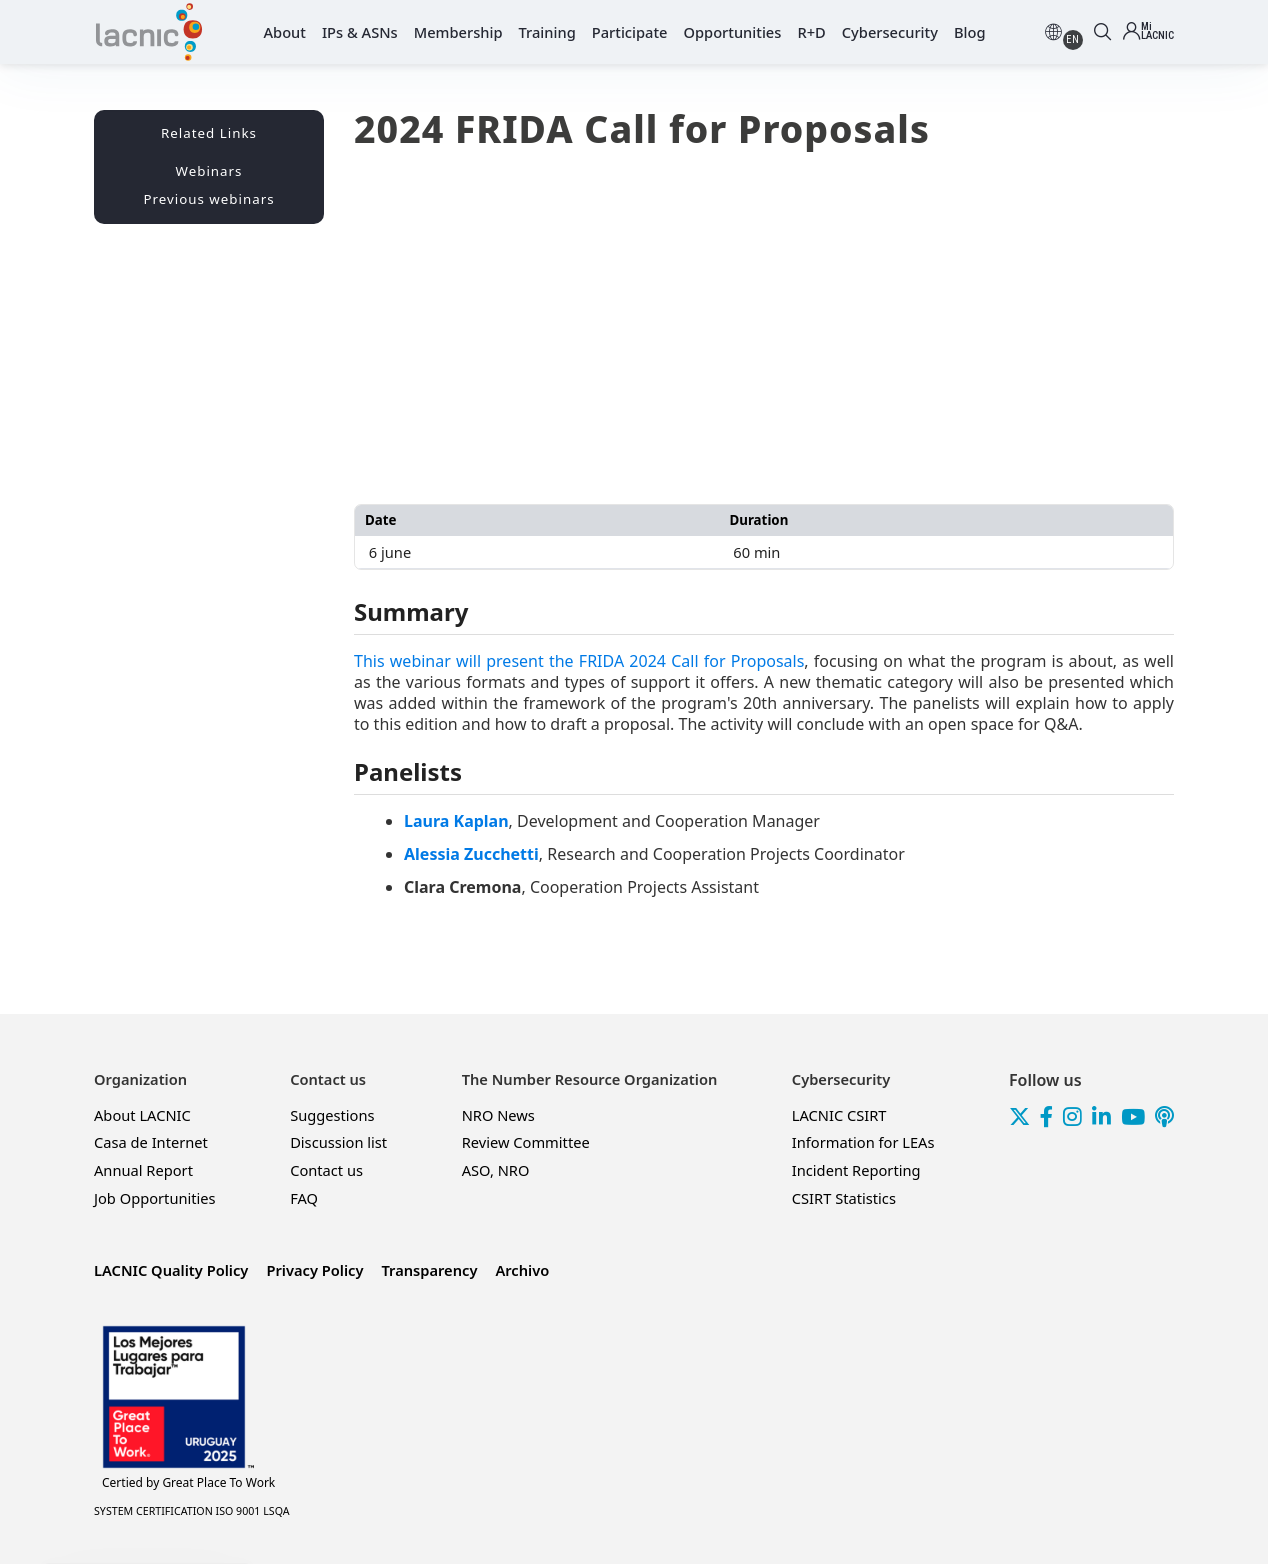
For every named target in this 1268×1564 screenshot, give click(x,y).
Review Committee (526, 1142)
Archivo (522, 1270)
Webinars (209, 171)
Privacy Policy (314, 1270)
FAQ (304, 1198)
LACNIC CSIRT (839, 1115)
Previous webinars (208, 199)
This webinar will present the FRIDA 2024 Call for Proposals (579, 661)
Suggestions (332, 1115)
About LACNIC (142, 1115)
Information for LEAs (863, 1142)
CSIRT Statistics (844, 1198)
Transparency (429, 1270)
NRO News (498, 1115)
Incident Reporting (856, 1170)
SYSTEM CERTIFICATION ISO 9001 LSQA (192, 1511)
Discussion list (338, 1142)
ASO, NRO (496, 1170)
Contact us (326, 1170)
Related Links (209, 133)
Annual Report (143, 1170)
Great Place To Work (188, 1483)
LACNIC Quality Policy (171, 1270)
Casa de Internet (151, 1142)
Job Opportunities (155, 1198)
